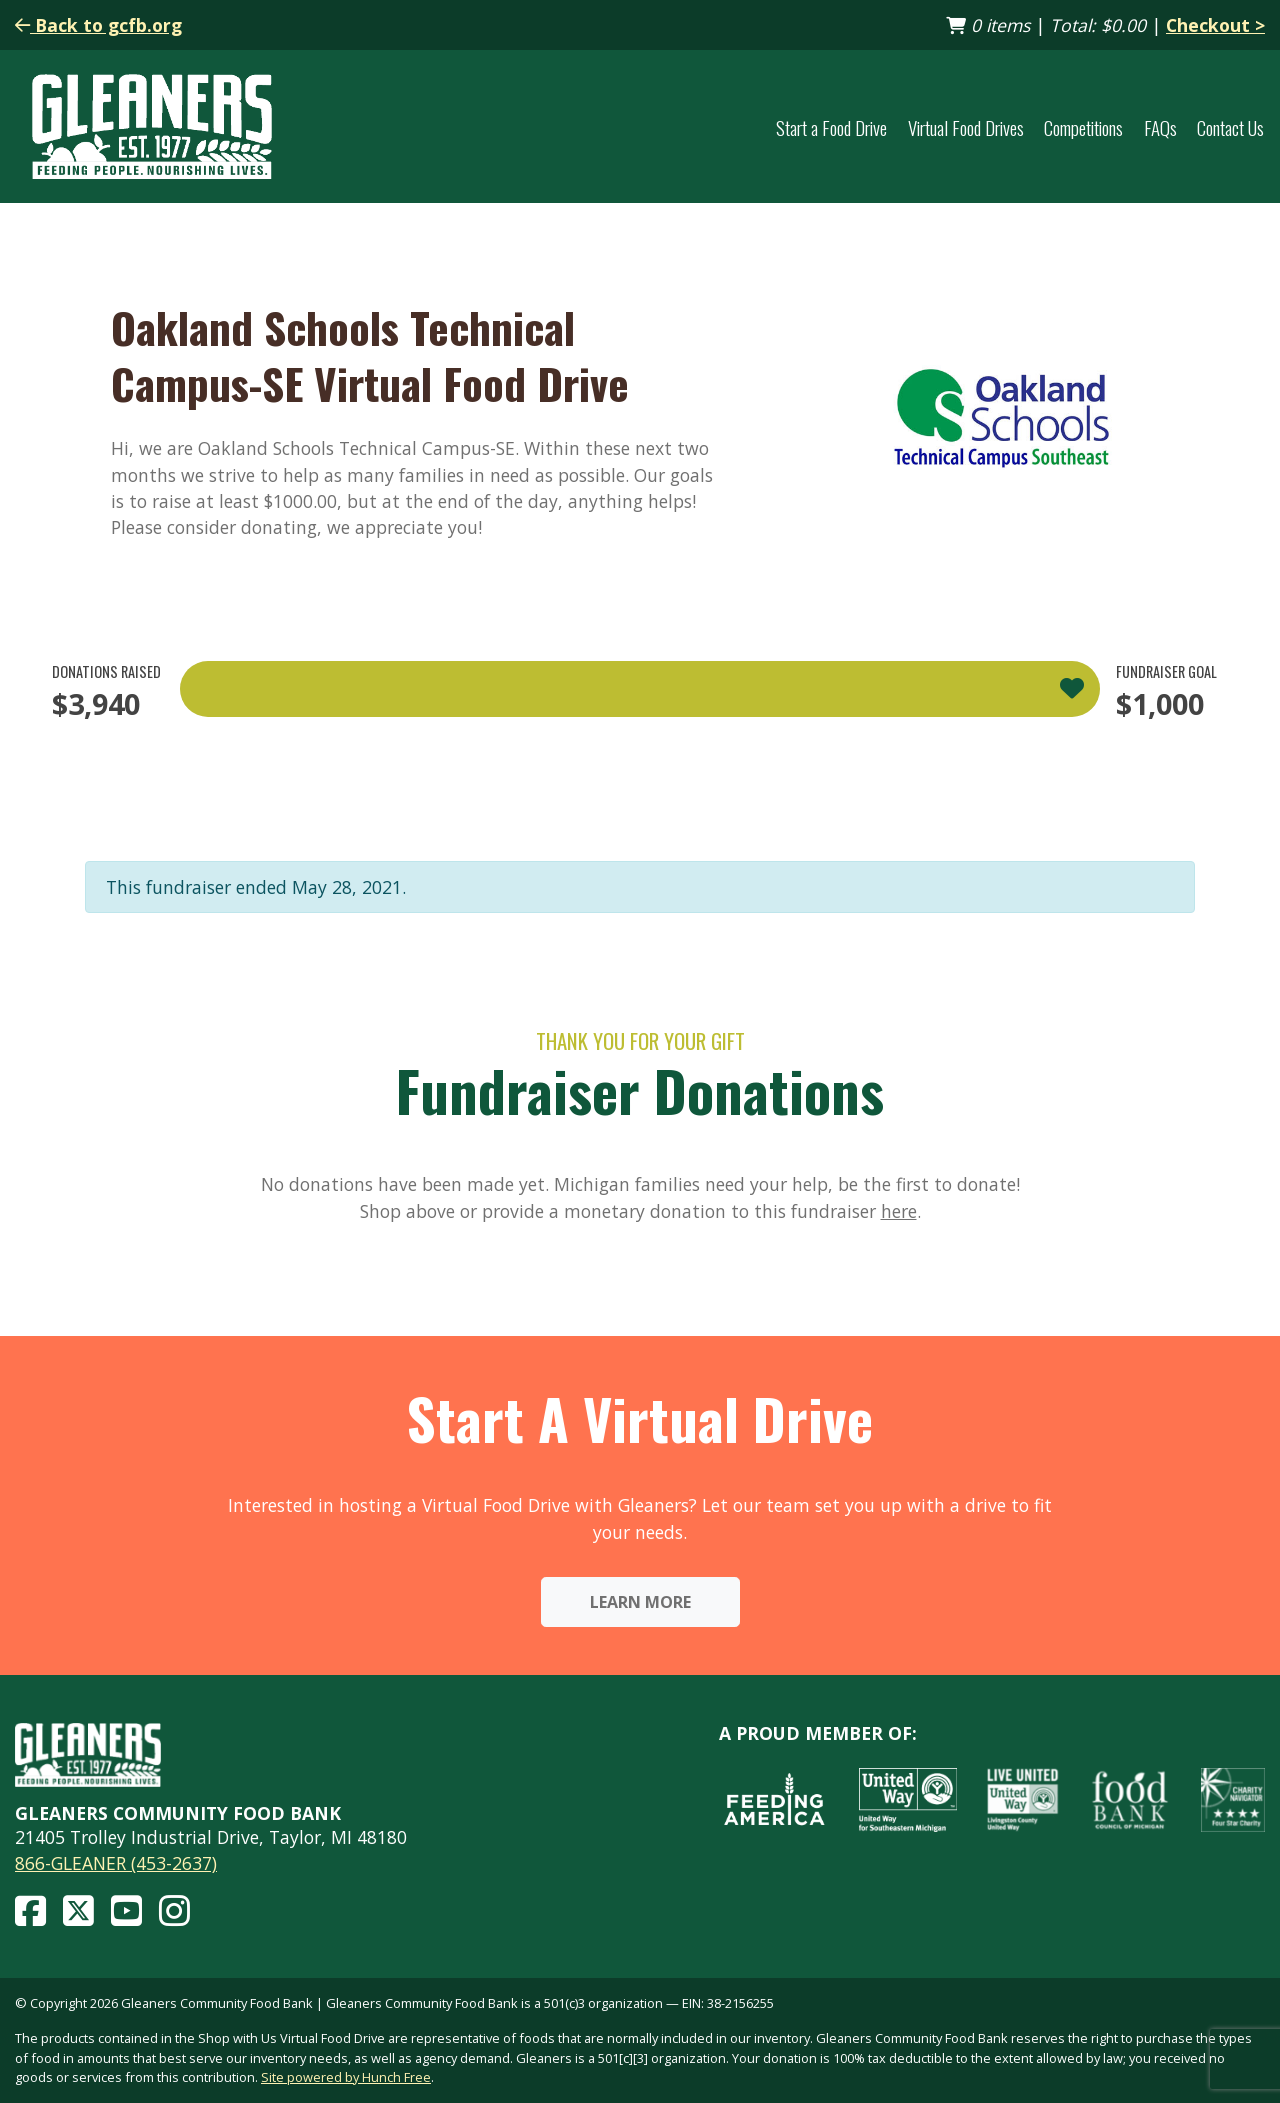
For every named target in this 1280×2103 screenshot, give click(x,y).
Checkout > (1215, 25)
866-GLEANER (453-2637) (116, 1863)
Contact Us (1230, 127)
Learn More (640, 1602)
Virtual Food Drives (966, 127)
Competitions (1083, 127)
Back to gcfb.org (98, 25)
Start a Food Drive (831, 127)
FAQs (1160, 127)
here (899, 1211)
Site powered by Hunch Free (346, 2077)
